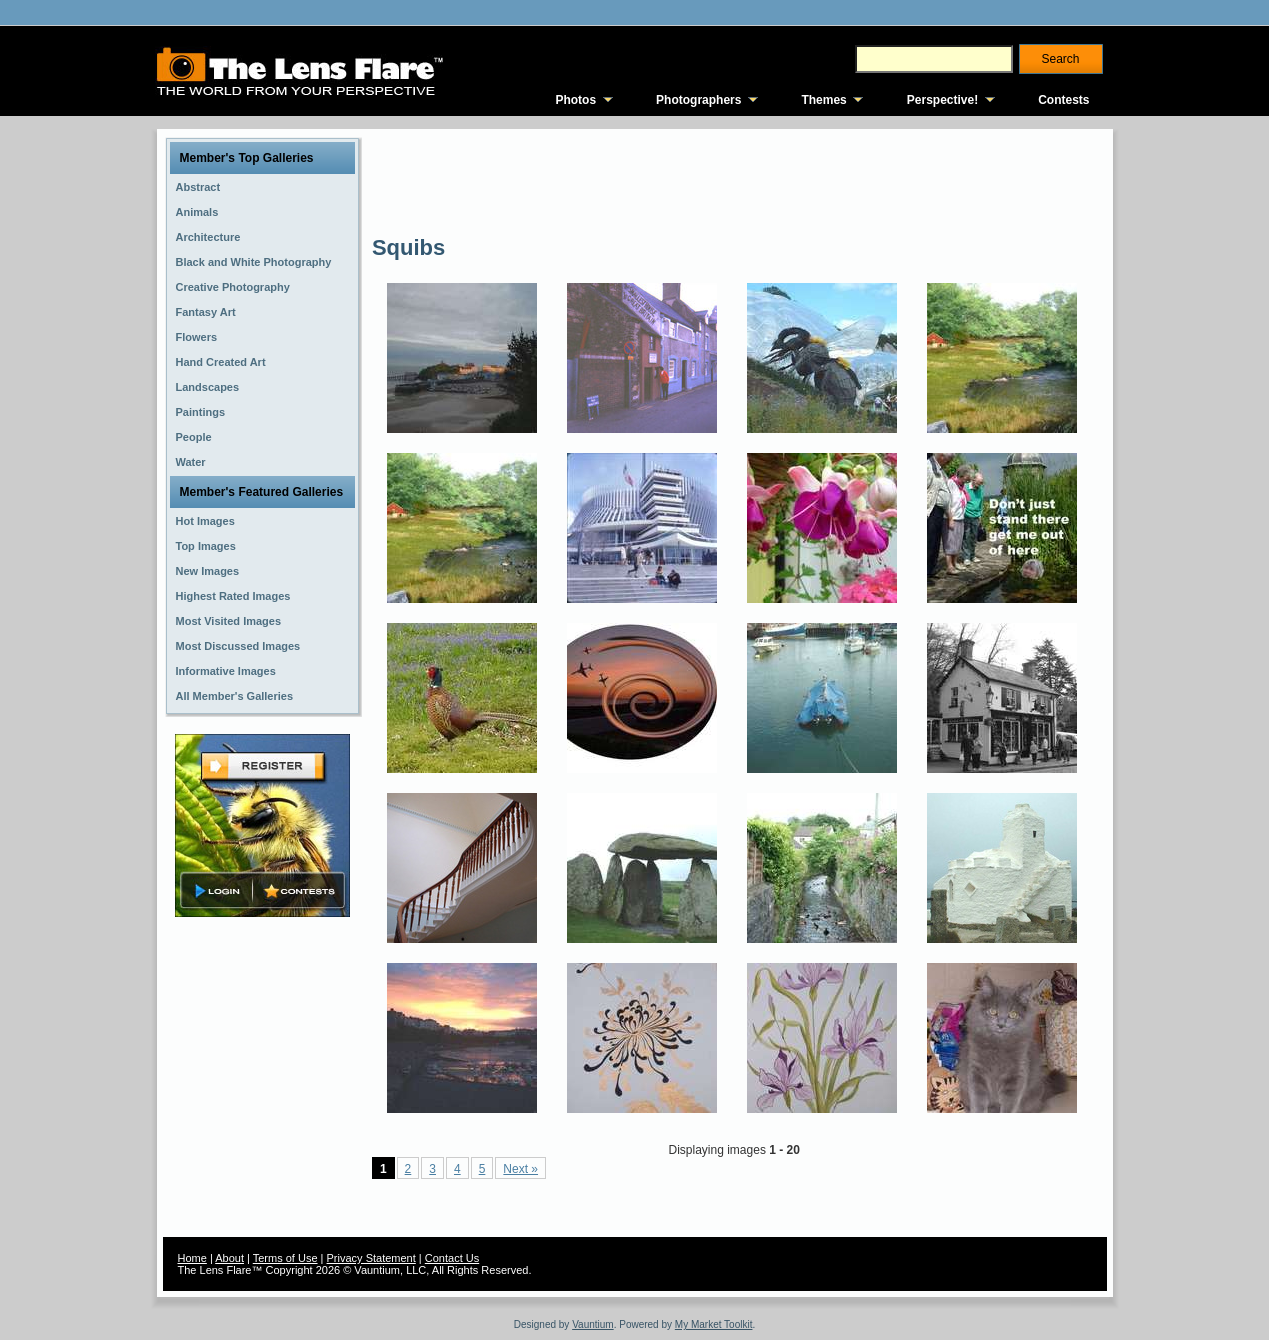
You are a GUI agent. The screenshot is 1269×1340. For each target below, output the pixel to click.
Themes (823, 100)
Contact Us (452, 1258)
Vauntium (593, 1324)
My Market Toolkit (714, 1324)
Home (192, 1258)
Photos (575, 100)
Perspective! (942, 100)
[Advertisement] (736, 180)
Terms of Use (285, 1258)
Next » (520, 1169)
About (229, 1258)
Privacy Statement (371, 1258)
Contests (1063, 100)
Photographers (698, 100)
